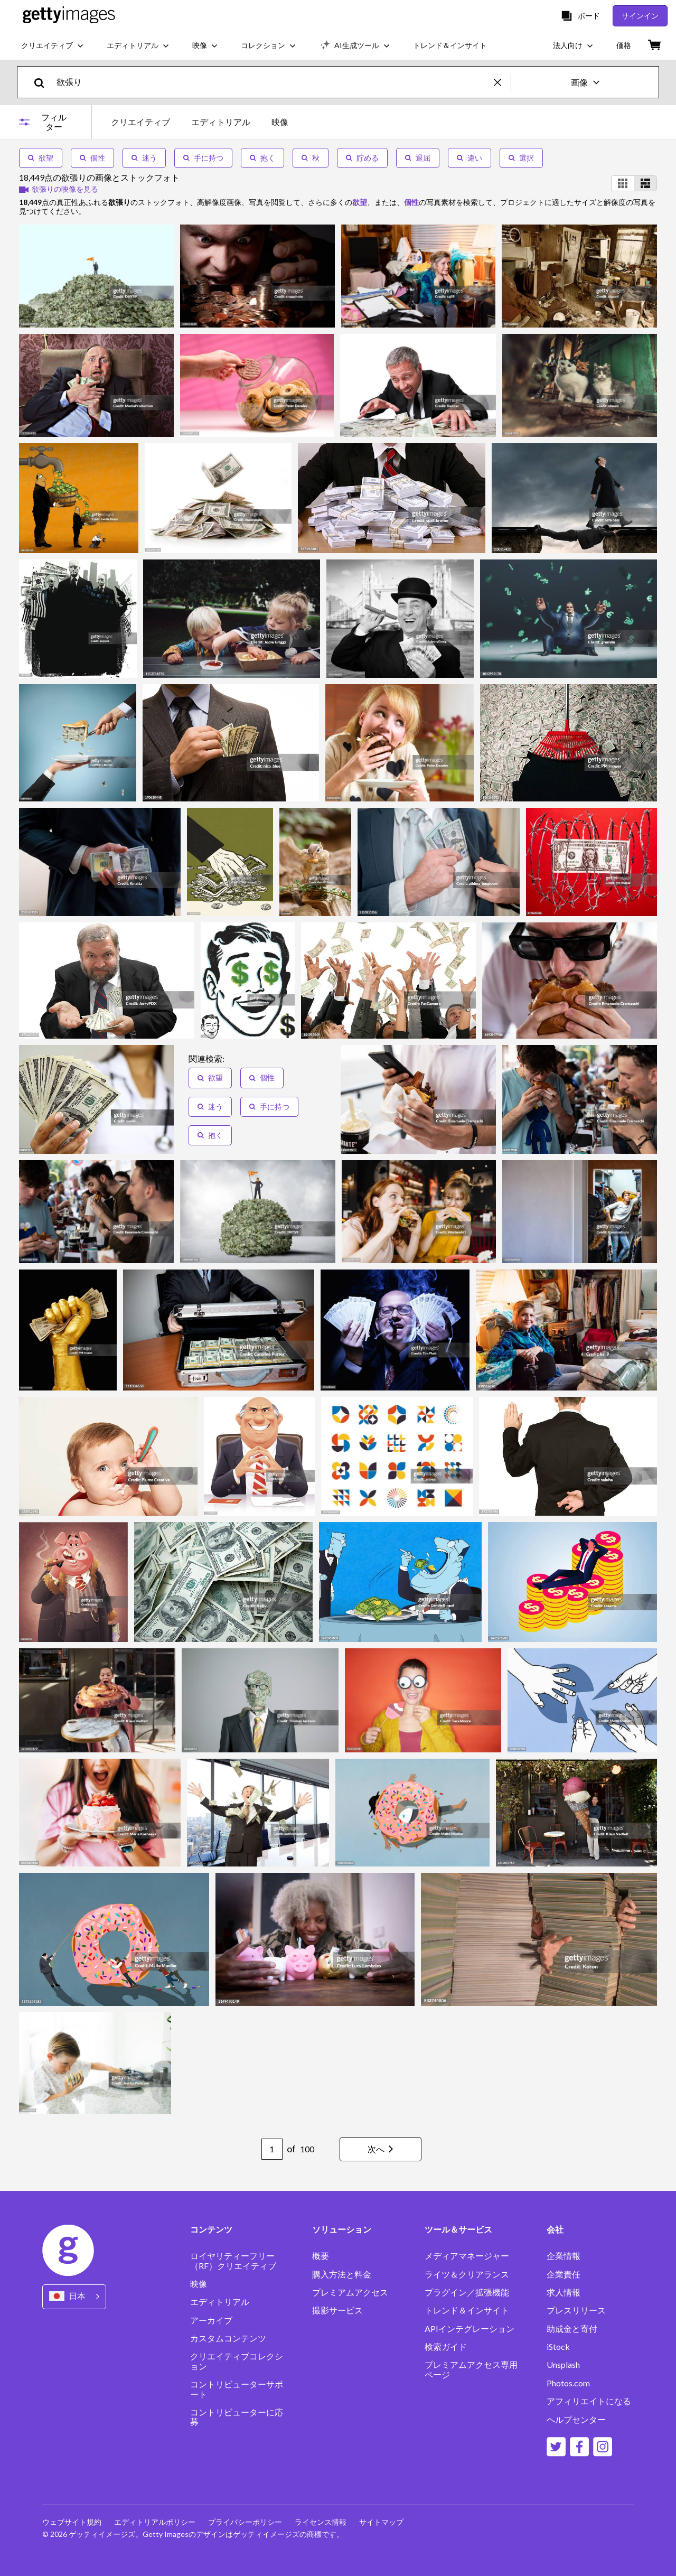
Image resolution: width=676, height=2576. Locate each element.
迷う (144, 157)
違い (469, 157)
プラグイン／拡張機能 (467, 2292)
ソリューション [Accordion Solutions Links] (341, 2229)
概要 (320, 2256)
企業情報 (563, 2256)
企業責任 (563, 2274)
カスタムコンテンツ (228, 2338)
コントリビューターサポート (236, 2388)
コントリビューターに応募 (236, 2416)
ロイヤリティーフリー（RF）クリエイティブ (233, 2260)
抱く (262, 157)
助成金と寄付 (572, 2329)
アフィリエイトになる (589, 2401)
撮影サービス (337, 2310)
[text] (273, 82)
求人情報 (563, 2292)
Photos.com (568, 2383)
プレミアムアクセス (350, 2292)
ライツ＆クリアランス (467, 2274)
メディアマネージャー (467, 2256)
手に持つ (203, 157)
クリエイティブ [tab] (140, 122)
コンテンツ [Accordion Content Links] (211, 2229)
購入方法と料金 (341, 2274)
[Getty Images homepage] (69, 15)
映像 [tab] (279, 122)
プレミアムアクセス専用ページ (471, 2369)
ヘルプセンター (576, 2419)
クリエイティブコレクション (236, 2360)
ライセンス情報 (320, 2521)
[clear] (502, 82)
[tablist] (199, 122)
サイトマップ (381, 2521)
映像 (198, 2284)
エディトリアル (219, 2302)
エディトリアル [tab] (220, 122)
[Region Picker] (74, 2296)
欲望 (40, 157)
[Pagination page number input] (272, 2149)
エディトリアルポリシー (154, 2521)
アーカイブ (211, 2320)
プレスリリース (576, 2310)
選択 (521, 157)
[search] (43, 82)
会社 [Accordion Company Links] (555, 2229)
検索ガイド (446, 2346)
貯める (362, 157)
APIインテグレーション (469, 2329)
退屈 (417, 157)
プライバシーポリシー (245, 2521)
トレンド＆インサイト (467, 2310)
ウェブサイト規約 (71, 2521)
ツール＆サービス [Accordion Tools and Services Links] (458, 2229)
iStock (558, 2346)
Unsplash (563, 2364)
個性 (92, 157)
